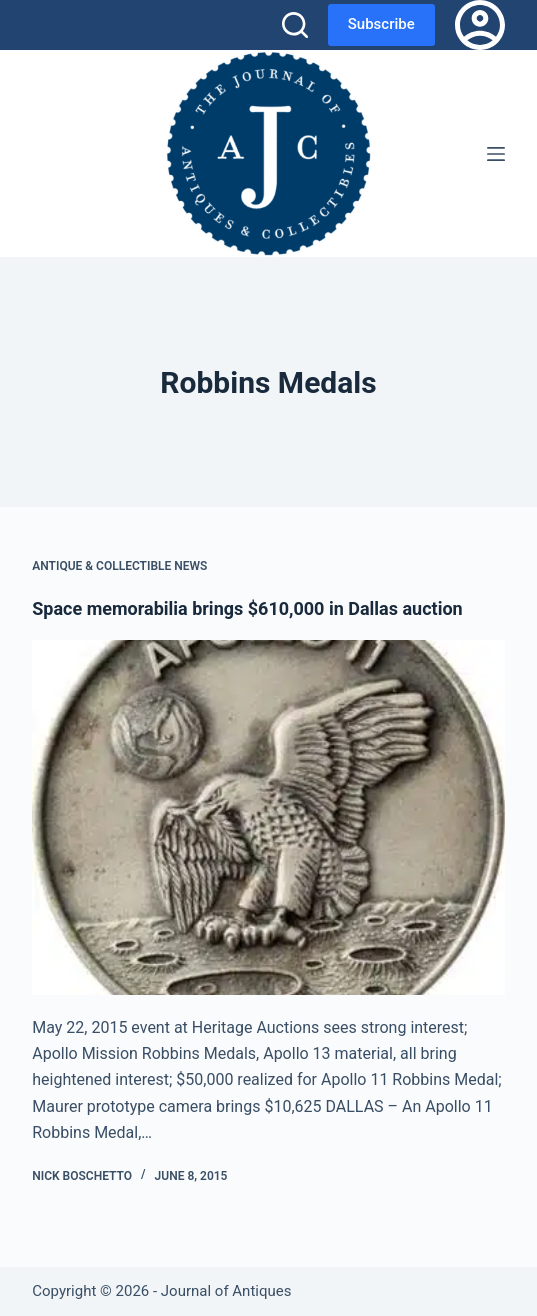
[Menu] (496, 154)
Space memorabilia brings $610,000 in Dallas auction (247, 608)
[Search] (295, 25)
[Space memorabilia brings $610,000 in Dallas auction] (268, 817)
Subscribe (381, 24)
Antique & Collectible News (119, 566)
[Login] (480, 25)
